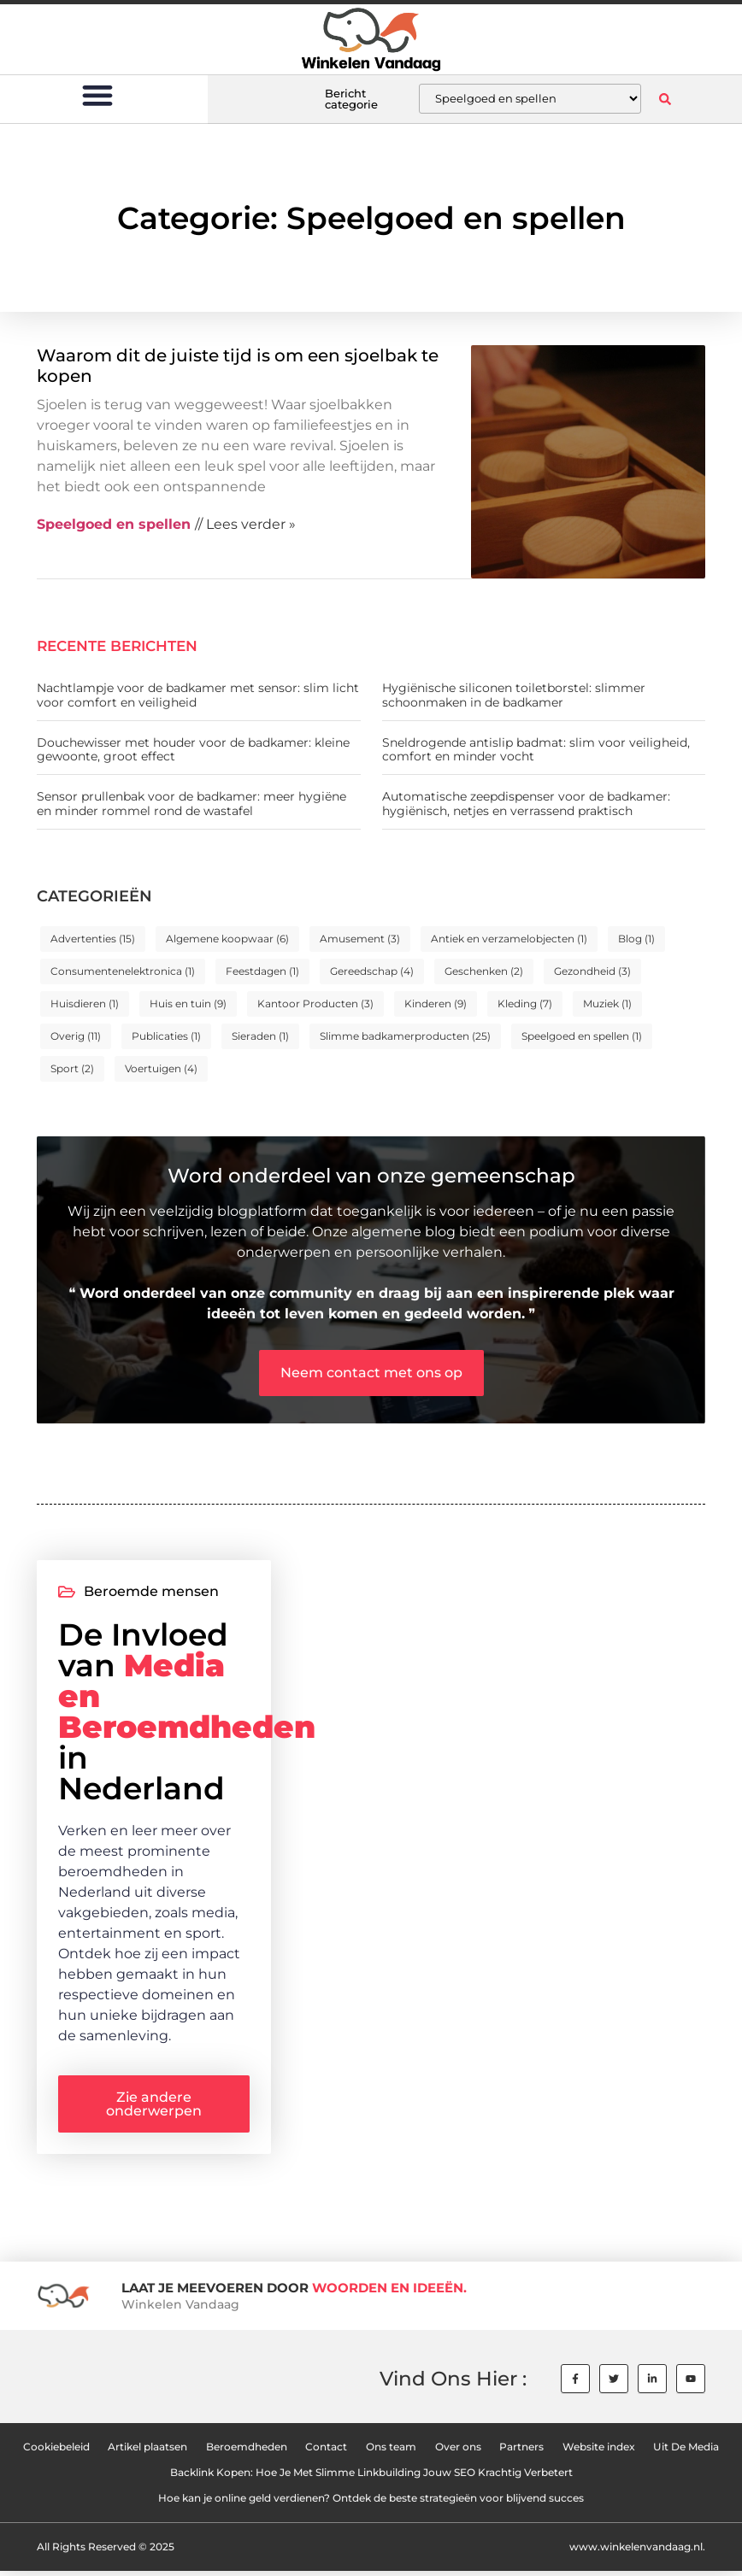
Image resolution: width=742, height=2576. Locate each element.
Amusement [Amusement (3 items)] (360, 938)
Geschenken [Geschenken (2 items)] (484, 971)
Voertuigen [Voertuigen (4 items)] (161, 1068)
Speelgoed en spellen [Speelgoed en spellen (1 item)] (581, 1036)
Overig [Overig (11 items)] (75, 1036)
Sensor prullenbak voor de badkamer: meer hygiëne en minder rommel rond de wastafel (191, 804)
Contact (326, 2451)
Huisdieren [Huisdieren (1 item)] (84, 1003)
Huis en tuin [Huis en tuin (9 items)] (188, 1003)
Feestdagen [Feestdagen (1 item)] (262, 971)
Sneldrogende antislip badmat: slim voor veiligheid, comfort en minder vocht (536, 750)
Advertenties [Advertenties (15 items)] (92, 938)
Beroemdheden (245, 2451)
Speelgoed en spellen (114, 524)
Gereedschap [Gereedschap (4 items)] (372, 971)
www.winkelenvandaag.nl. (637, 2551)
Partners (522, 2451)
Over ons (458, 2451)
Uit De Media (688, 2451)
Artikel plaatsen (146, 2451)
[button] (97, 94)
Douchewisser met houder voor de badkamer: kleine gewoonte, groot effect (193, 750)
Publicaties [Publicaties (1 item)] (166, 1036)
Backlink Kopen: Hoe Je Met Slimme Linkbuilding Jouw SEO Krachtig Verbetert (371, 2477)
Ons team (391, 2451)
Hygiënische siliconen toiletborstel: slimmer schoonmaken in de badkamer (513, 695)
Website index (599, 2451)
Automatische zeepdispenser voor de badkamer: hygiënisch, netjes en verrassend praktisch (526, 804)
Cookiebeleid (54, 2451)
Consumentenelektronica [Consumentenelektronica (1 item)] (122, 971)
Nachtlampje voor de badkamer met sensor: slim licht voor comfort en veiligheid (198, 695)
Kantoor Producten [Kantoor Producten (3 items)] (315, 1003)
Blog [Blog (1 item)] (636, 938)
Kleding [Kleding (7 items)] (525, 1003)
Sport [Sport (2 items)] (72, 1068)
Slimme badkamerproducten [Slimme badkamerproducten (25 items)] (405, 1036)
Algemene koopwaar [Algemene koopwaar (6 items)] (227, 938)
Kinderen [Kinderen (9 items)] (435, 1003)
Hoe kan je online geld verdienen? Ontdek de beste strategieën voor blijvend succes (371, 2503)
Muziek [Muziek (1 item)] (607, 1003)
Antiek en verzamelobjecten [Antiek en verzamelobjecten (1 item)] (509, 938)
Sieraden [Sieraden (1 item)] (260, 1036)
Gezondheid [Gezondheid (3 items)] (592, 971)
